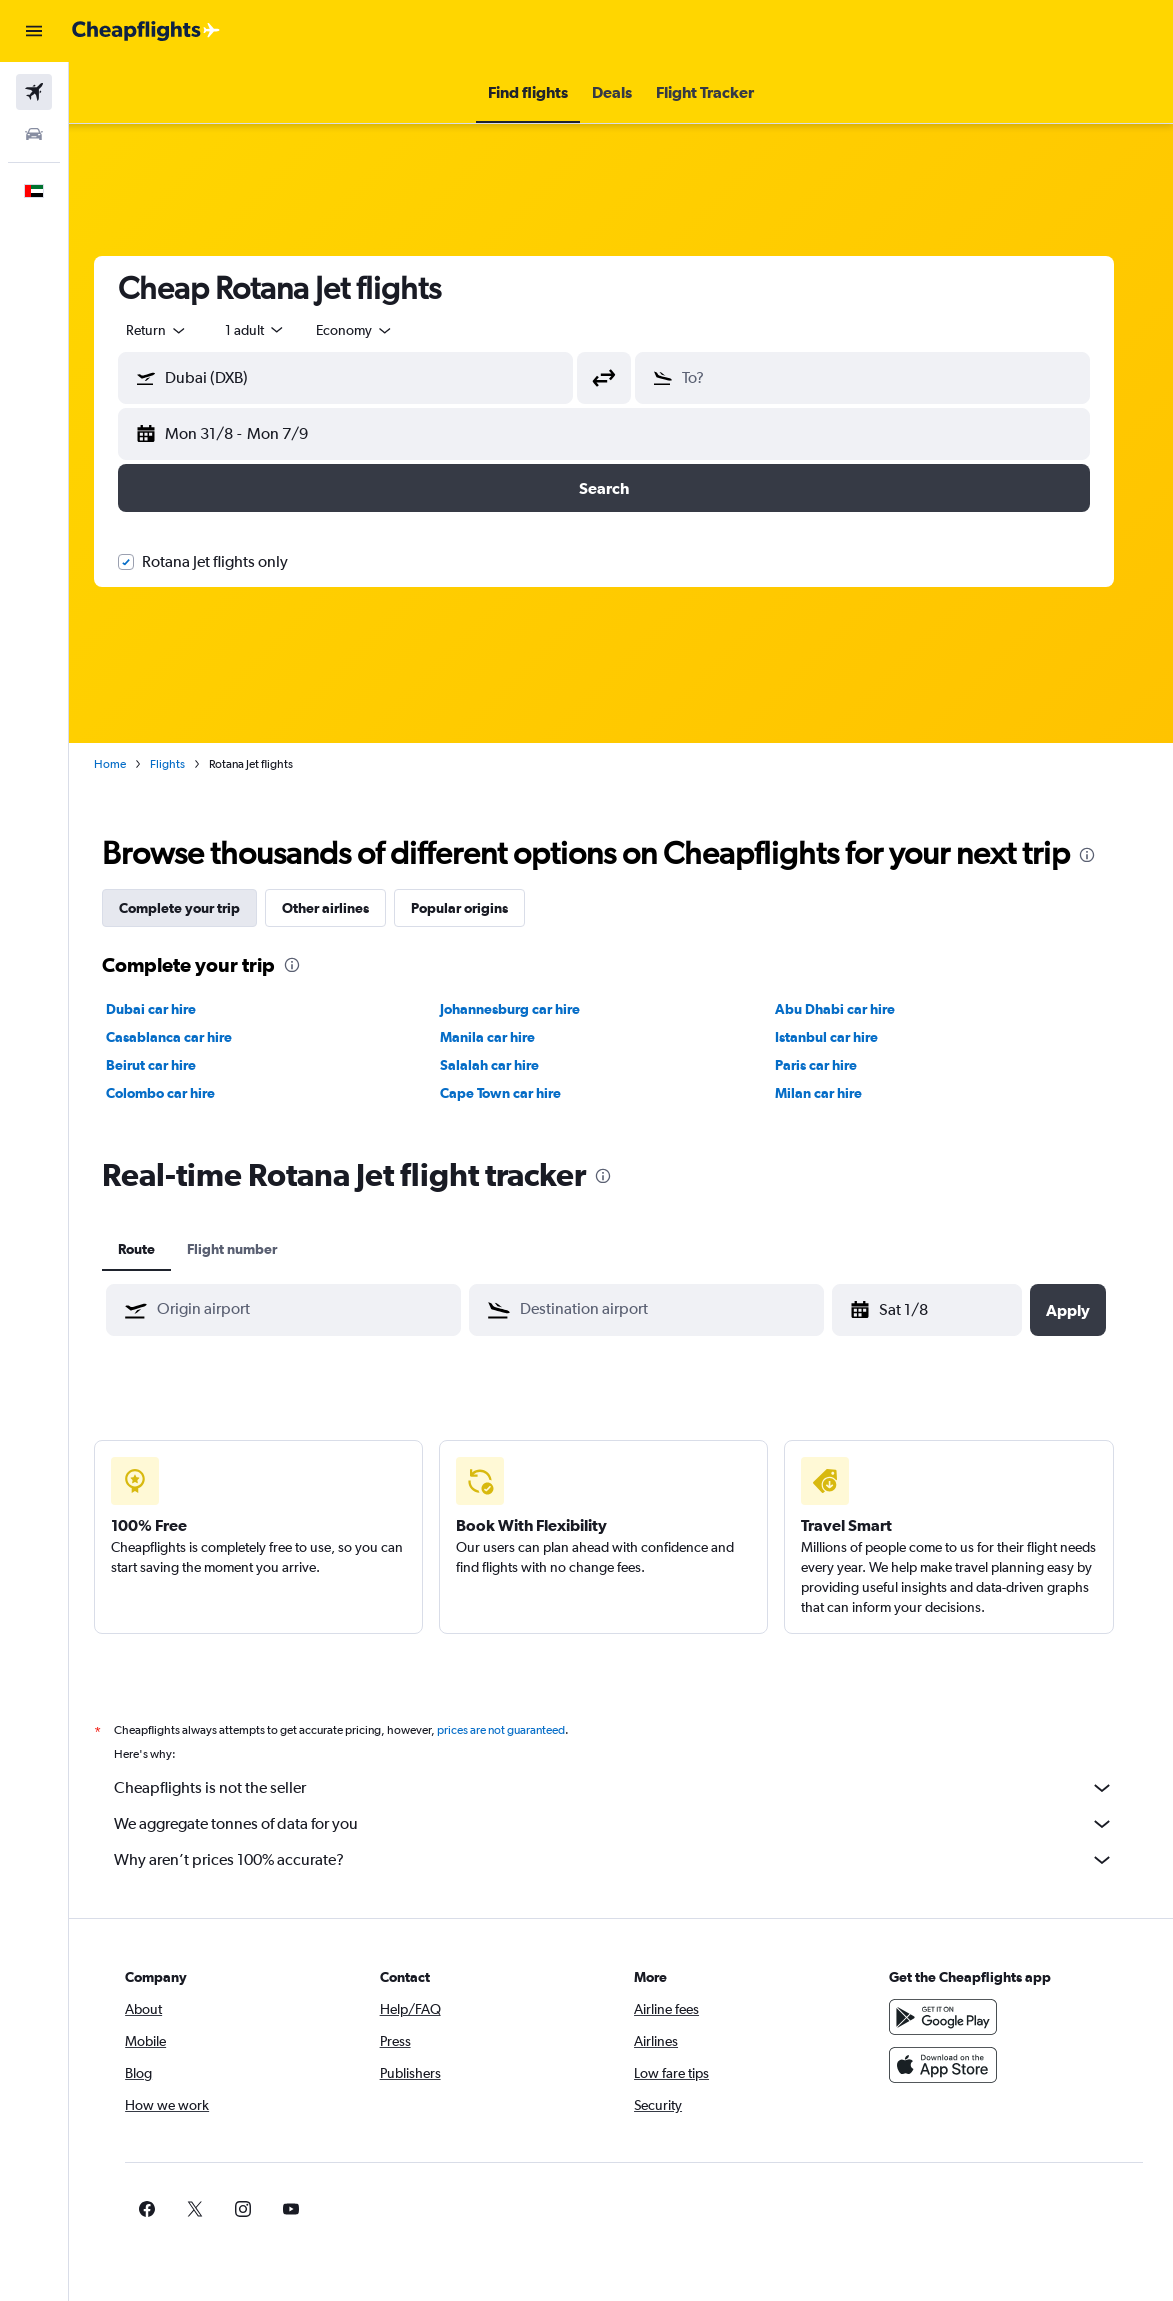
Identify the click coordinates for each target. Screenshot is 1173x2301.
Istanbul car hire (843, 1037)
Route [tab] (153, 1249)
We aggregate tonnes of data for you (631, 1824)
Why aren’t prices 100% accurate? (631, 1860)
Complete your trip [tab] (196, 908)
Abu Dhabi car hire (852, 1009)
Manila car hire (505, 1037)
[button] (34, 31)
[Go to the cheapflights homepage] (146, 31)
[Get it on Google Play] (953, 2017)
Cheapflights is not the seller (631, 1788)
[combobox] (372, 330)
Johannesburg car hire (528, 1009)
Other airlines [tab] (342, 908)
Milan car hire (835, 1093)
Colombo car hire (177, 1093)
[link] (921, 2209)
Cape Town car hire (518, 1093)
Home (127, 764)
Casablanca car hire (186, 1037)
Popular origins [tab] (476, 908)
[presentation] (1104, 855)
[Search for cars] (34, 134)
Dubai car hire (168, 1009)
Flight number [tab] (249, 1249)
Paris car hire (833, 1065)
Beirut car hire (168, 1065)
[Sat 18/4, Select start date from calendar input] (946, 1310)
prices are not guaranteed (518, 1730)
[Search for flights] (34, 92)
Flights (184, 764)
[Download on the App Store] (953, 2065)
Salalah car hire (507, 1065)
